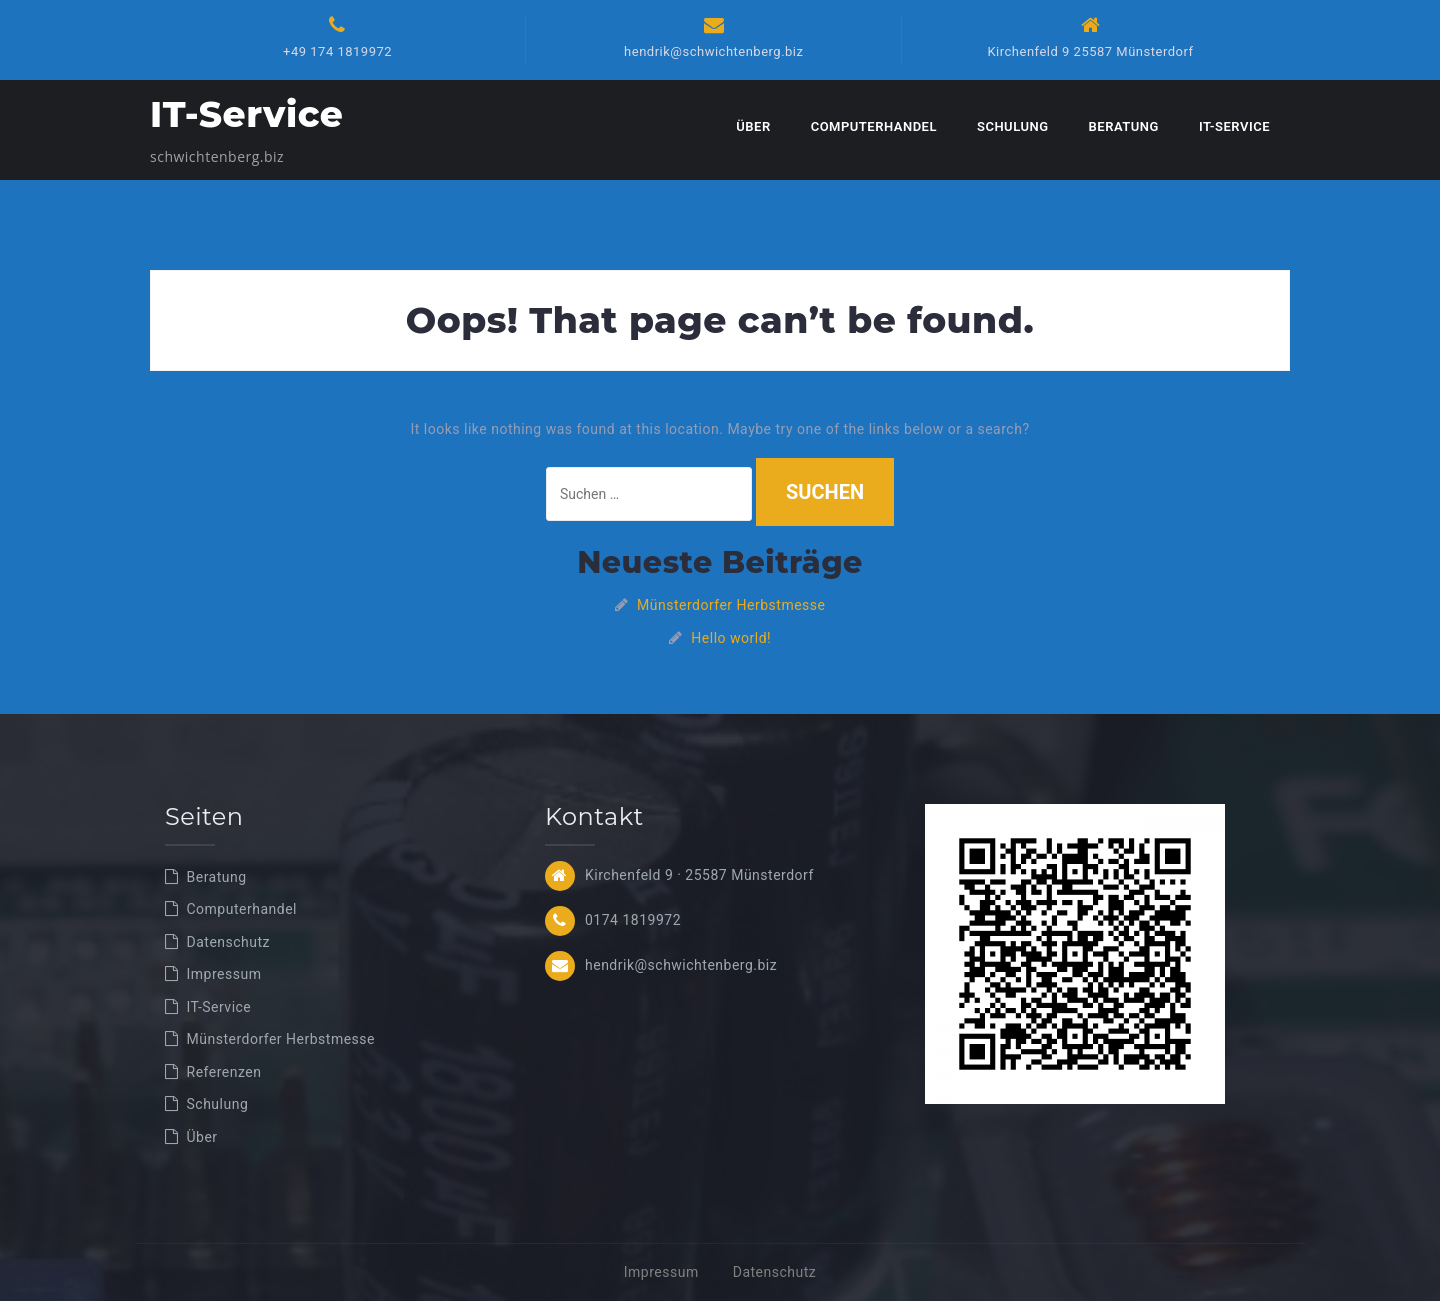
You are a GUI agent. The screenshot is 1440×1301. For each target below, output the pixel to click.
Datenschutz (229, 942)
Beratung (1124, 126)
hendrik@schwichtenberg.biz (713, 51)
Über (753, 126)
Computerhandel (874, 126)
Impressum (224, 974)
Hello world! (731, 638)
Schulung (1013, 126)
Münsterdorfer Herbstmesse (731, 605)
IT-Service (246, 114)
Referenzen (224, 1072)
